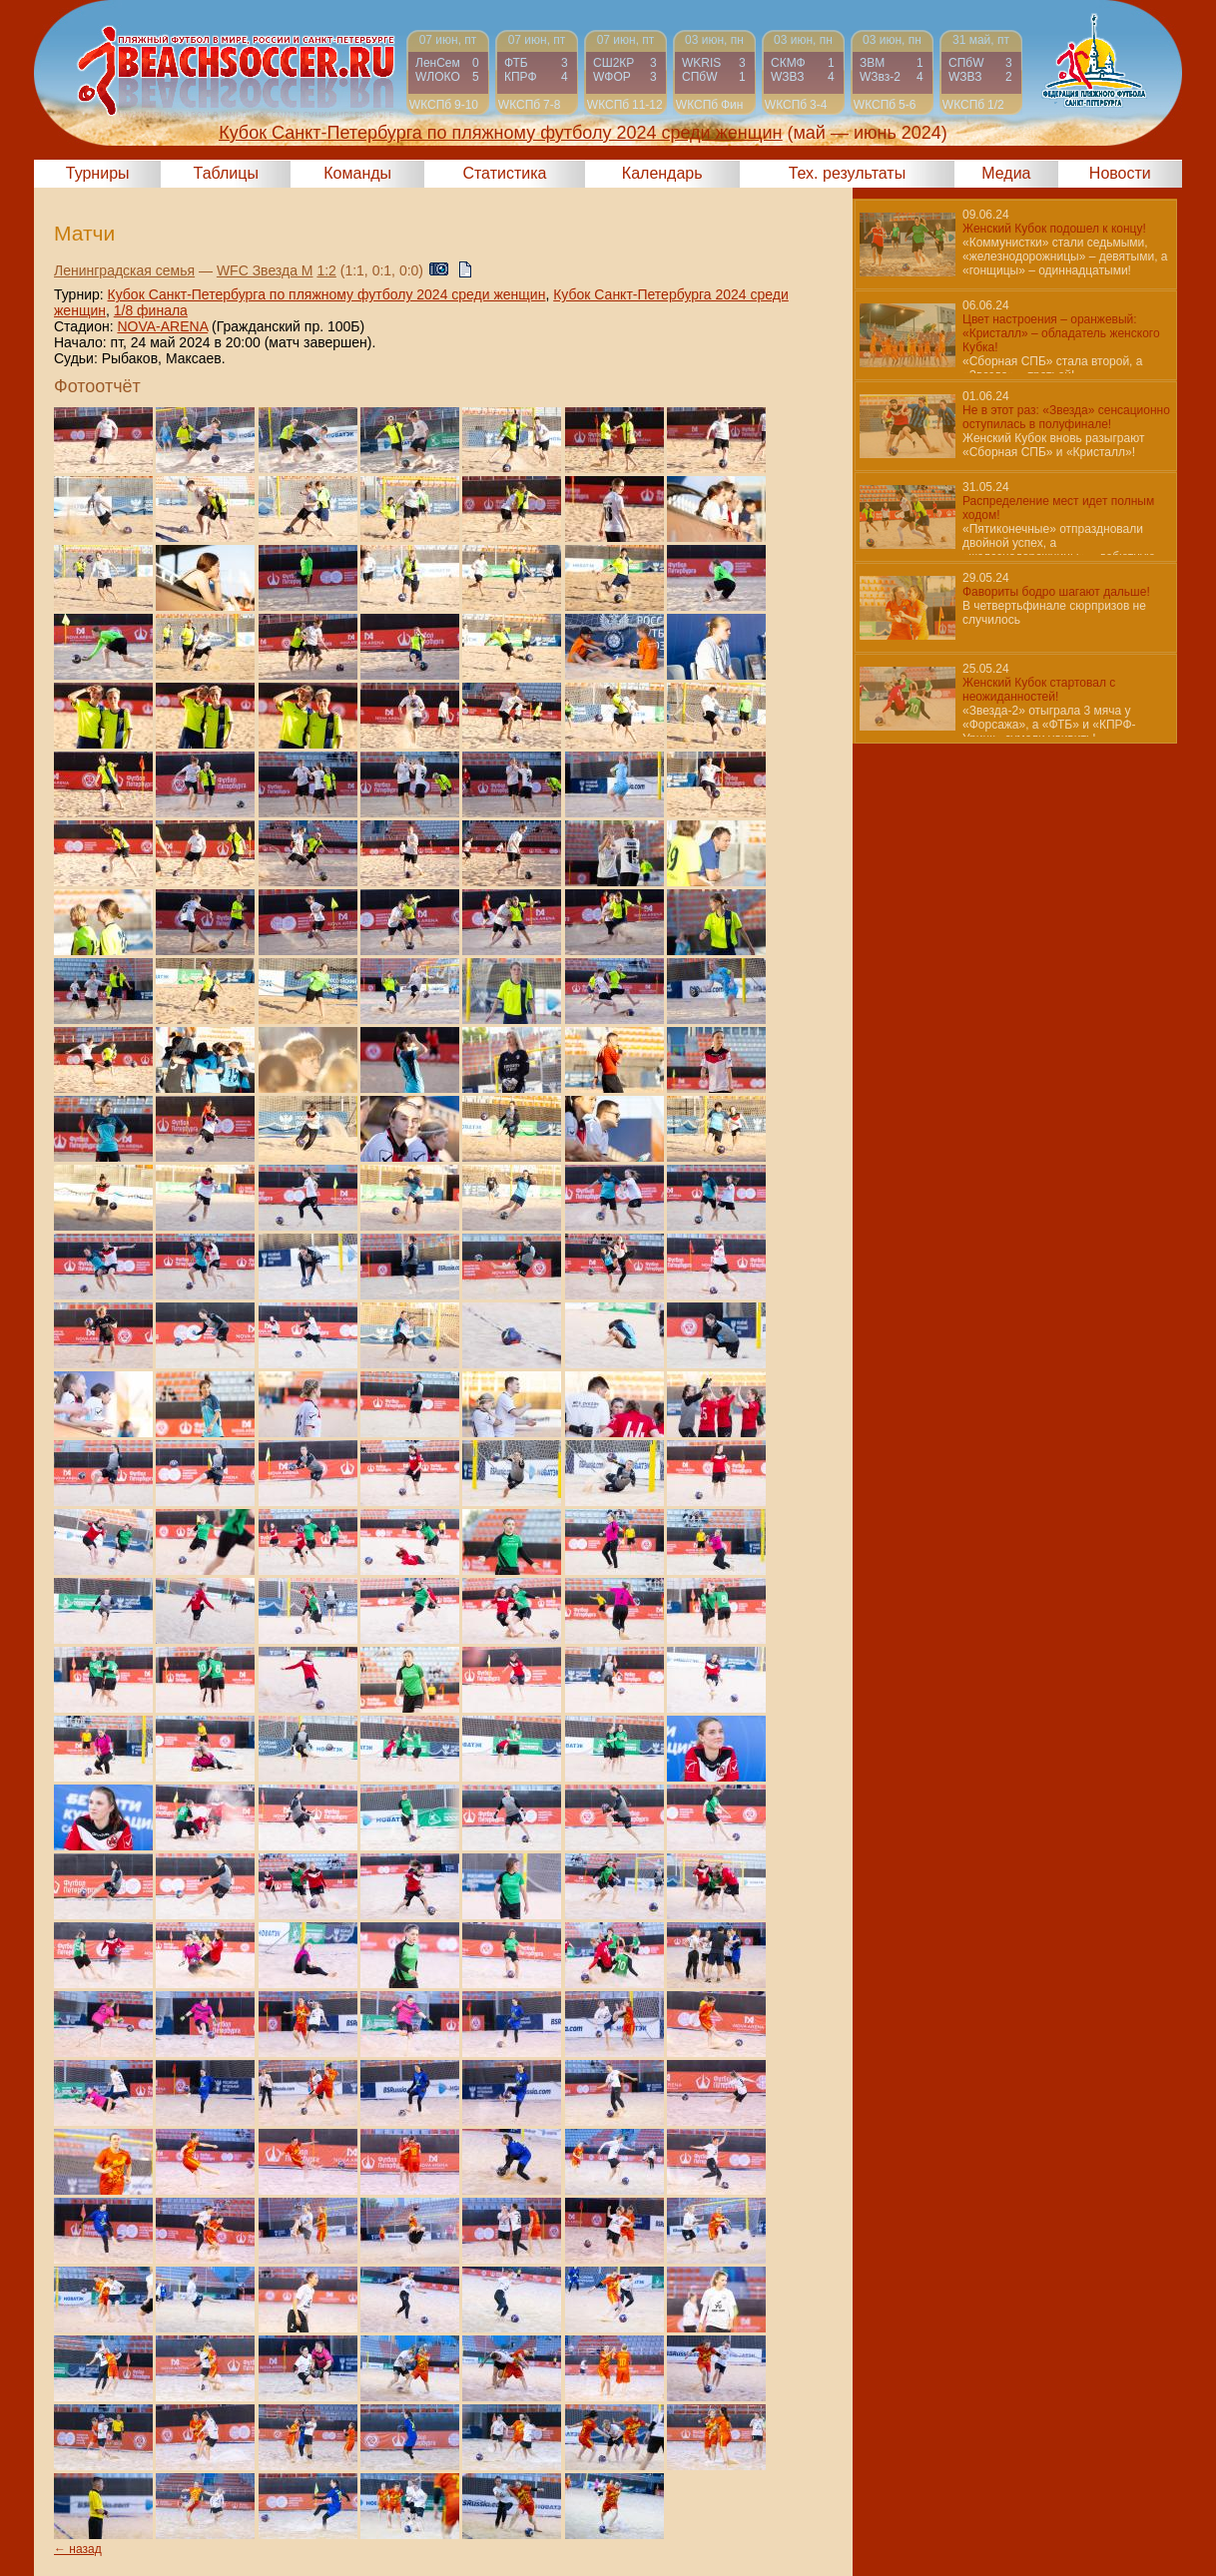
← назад (78, 2549)
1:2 (325, 270)
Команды (357, 173)
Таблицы (226, 173)
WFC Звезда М (265, 270)
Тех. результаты (848, 173)
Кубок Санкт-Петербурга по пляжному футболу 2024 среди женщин (327, 294)
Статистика (504, 173)
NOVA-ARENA (162, 326)
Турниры (98, 173)
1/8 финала (151, 310)
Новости (1120, 173)
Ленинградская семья (124, 270)
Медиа (1005, 173)
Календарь (662, 173)
